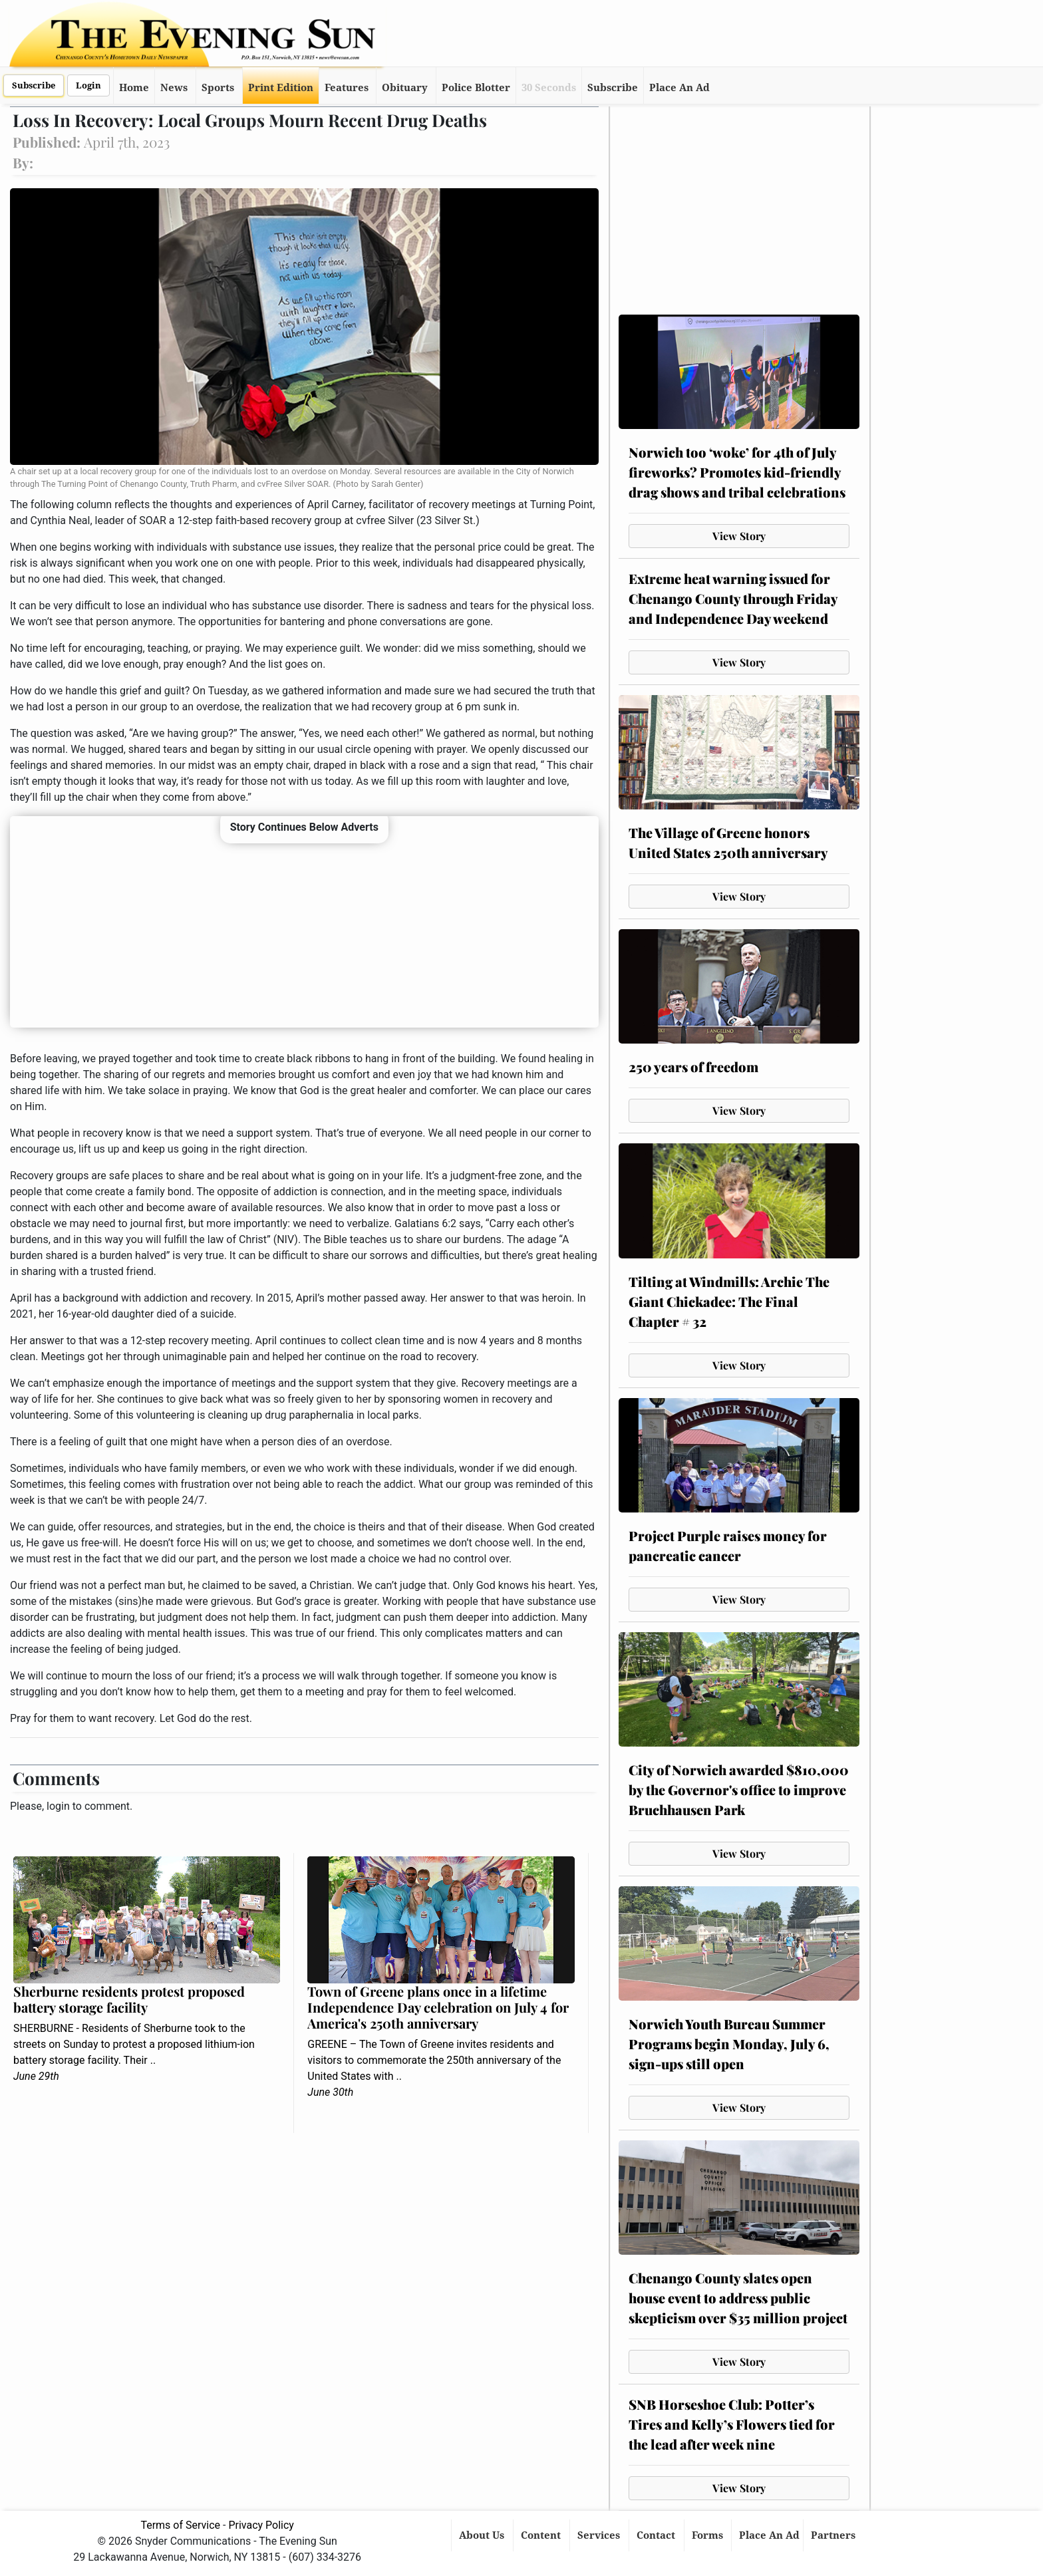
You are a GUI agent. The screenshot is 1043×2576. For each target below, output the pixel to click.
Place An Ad (679, 88)
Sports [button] (218, 88)
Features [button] (347, 88)
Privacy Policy (261, 2525)
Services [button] (600, 2535)
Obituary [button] (405, 88)
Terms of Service (180, 2525)
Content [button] (542, 2535)
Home (134, 88)
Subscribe (33, 85)
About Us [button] (483, 2535)
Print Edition (280, 88)
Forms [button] (709, 2535)
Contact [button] (657, 2535)
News (174, 88)
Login (88, 85)
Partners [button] (834, 2535)
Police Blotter (476, 88)
